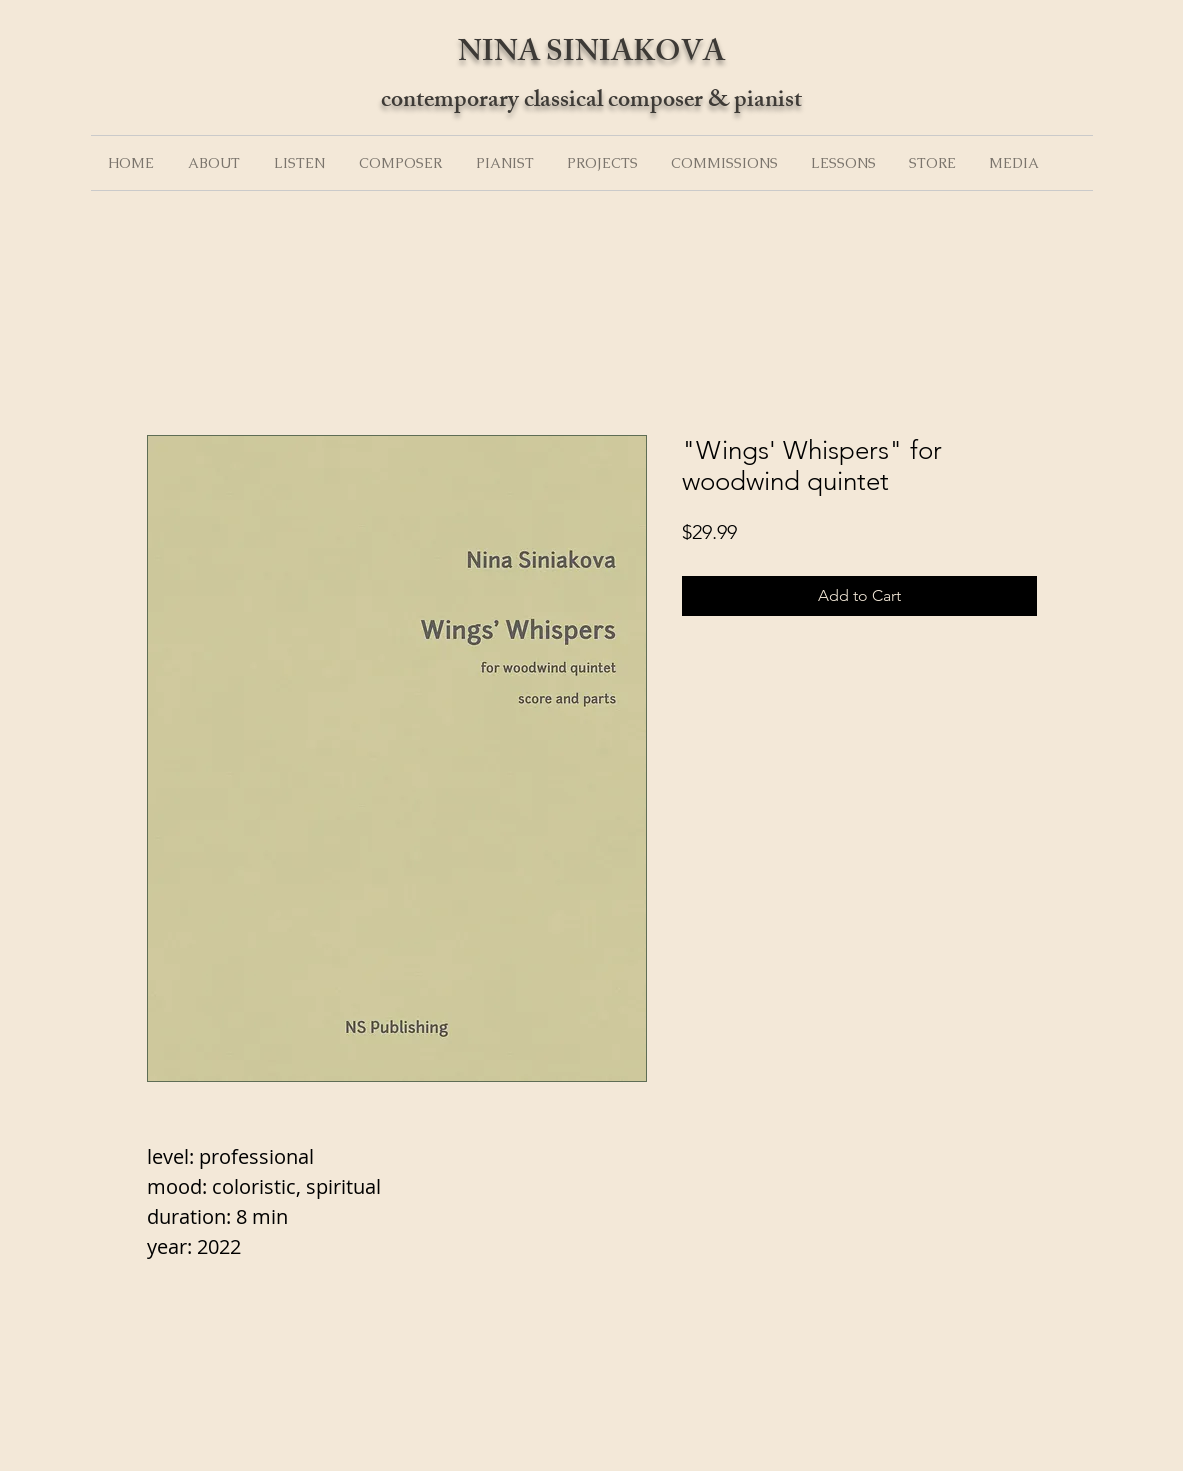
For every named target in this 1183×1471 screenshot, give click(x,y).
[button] (214, 163)
